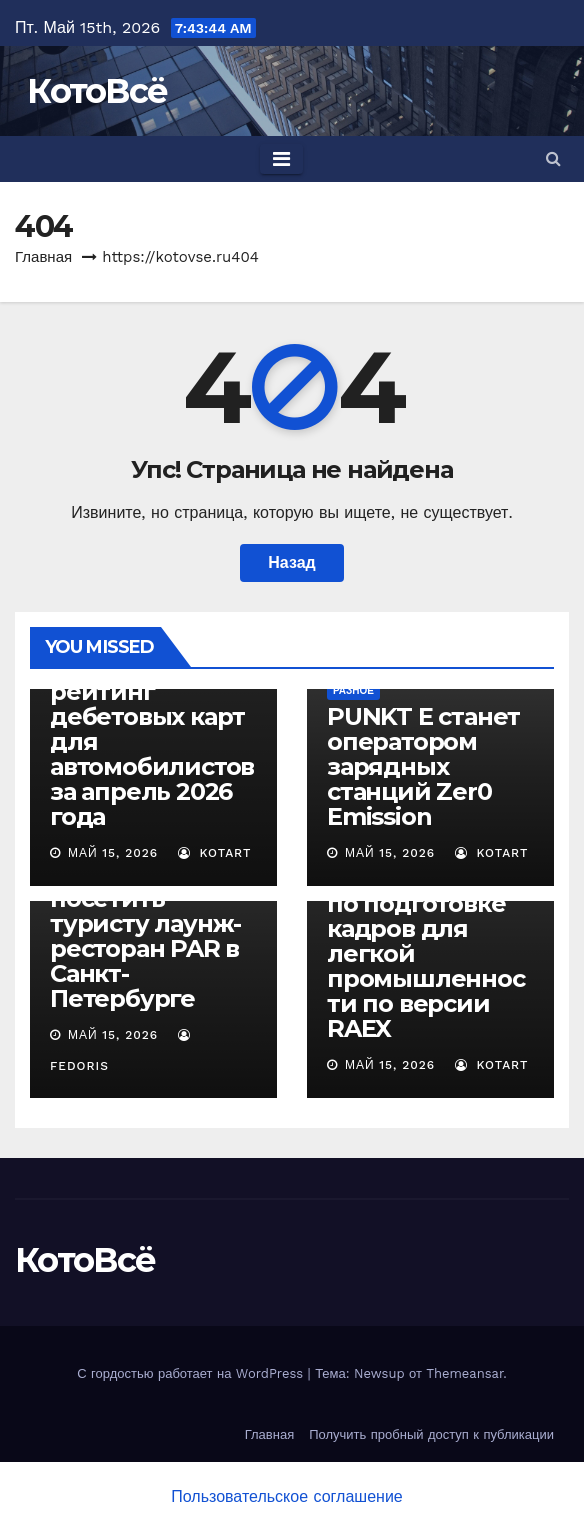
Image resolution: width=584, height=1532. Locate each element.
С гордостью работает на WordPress (192, 1373)
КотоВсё (97, 91)
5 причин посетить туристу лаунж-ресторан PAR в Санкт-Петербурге (145, 936)
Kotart (215, 853)
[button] (553, 158)
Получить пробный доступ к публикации (431, 1434)
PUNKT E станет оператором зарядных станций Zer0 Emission (423, 766)
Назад (291, 562)
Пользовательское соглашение (286, 1496)
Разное (353, 690)
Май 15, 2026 (113, 853)
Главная (43, 257)
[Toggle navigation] (281, 159)
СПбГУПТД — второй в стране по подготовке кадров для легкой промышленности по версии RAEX (426, 941)
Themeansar (464, 1373)
